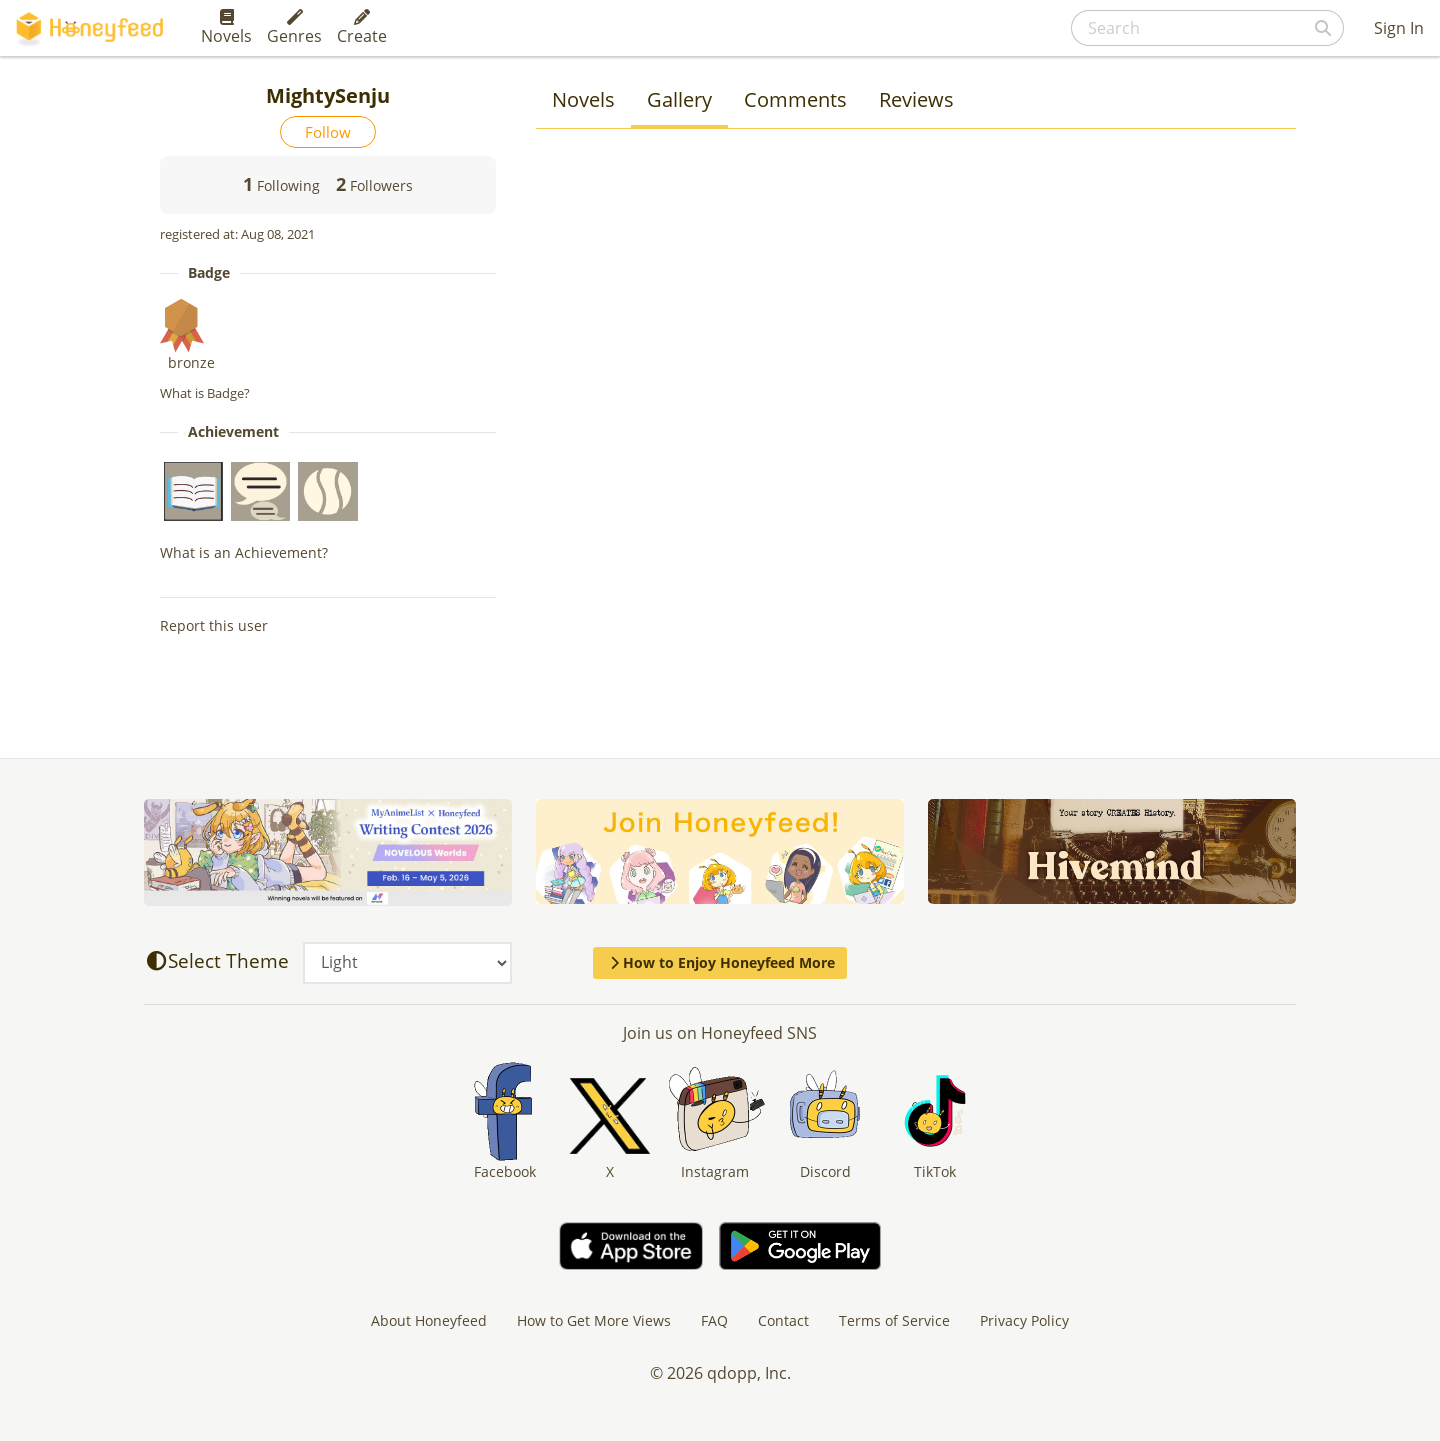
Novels (226, 28)
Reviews (916, 99)
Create (362, 28)
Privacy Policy (1024, 1320)
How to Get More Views (594, 1320)
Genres (294, 28)
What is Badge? (205, 393)
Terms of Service (894, 1320)
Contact (783, 1320)
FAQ (714, 1320)
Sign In (1399, 28)
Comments (795, 99)
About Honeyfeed (429, 1320)
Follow (328, 132)
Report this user (214, 625)
